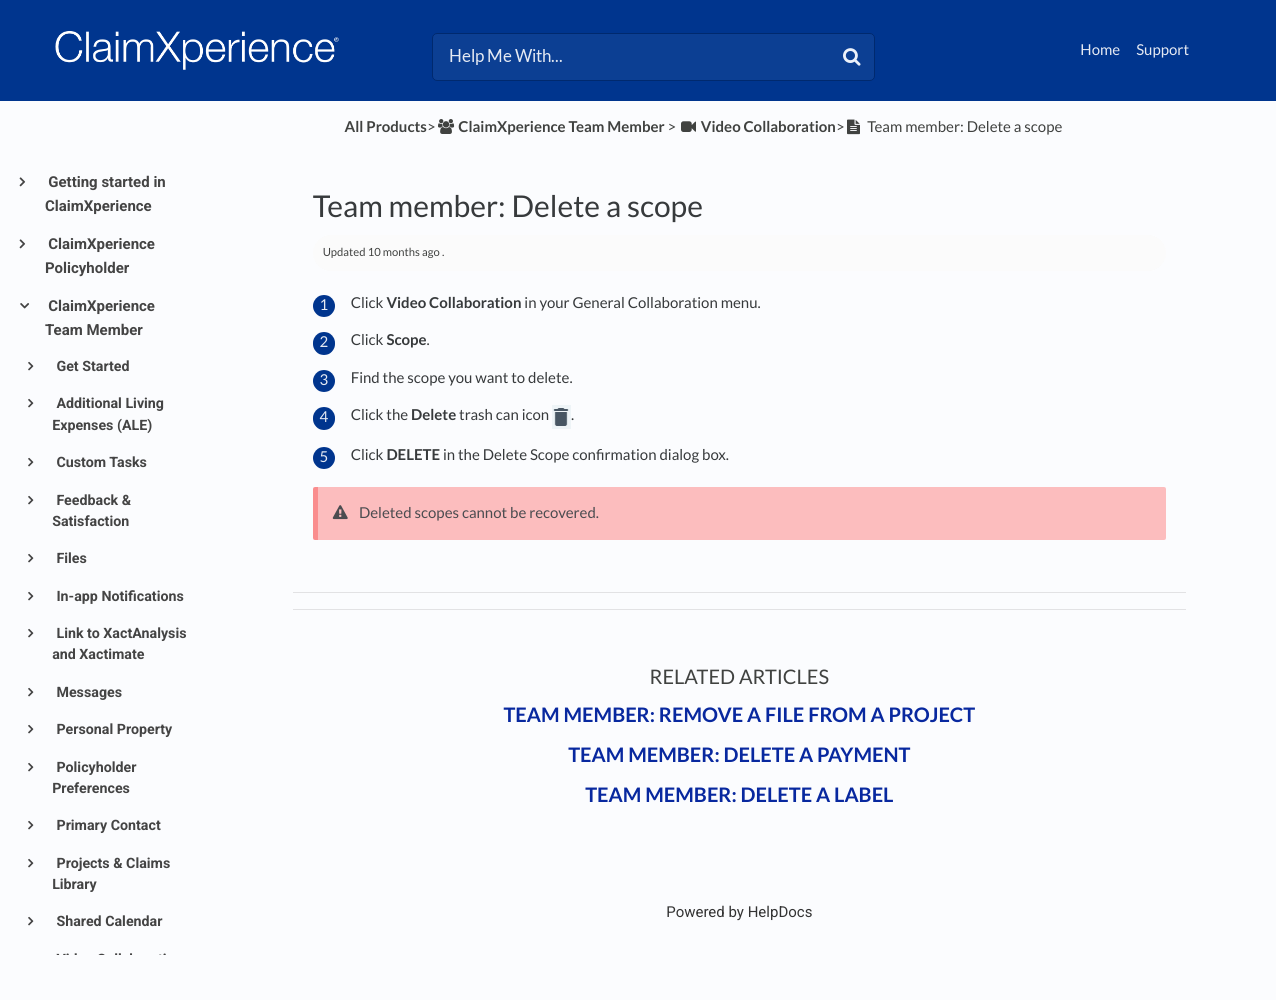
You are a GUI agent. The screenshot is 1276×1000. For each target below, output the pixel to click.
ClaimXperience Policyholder (100, 256)
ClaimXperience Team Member (100, 318)
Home (1100, 50)
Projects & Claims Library (111, 874)
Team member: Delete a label (739, 795)
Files (70, 559)
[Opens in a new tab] (739, 912)
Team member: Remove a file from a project (739, 715)
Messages (87, 693)
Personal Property (112, 730)
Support (1162, 50)
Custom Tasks (100, 463)
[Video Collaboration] (757, 127)
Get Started (91, 367)
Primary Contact (107, 826)
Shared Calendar (108, 922)
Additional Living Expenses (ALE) (108, 414)
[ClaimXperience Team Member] (550, 127)
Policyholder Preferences (94, 778)
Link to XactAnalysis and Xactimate (119, 644)
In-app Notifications (118, 597)
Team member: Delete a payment (739, 755)
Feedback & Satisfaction (91, 511)
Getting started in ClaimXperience (105, 194)
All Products (386, 127)
